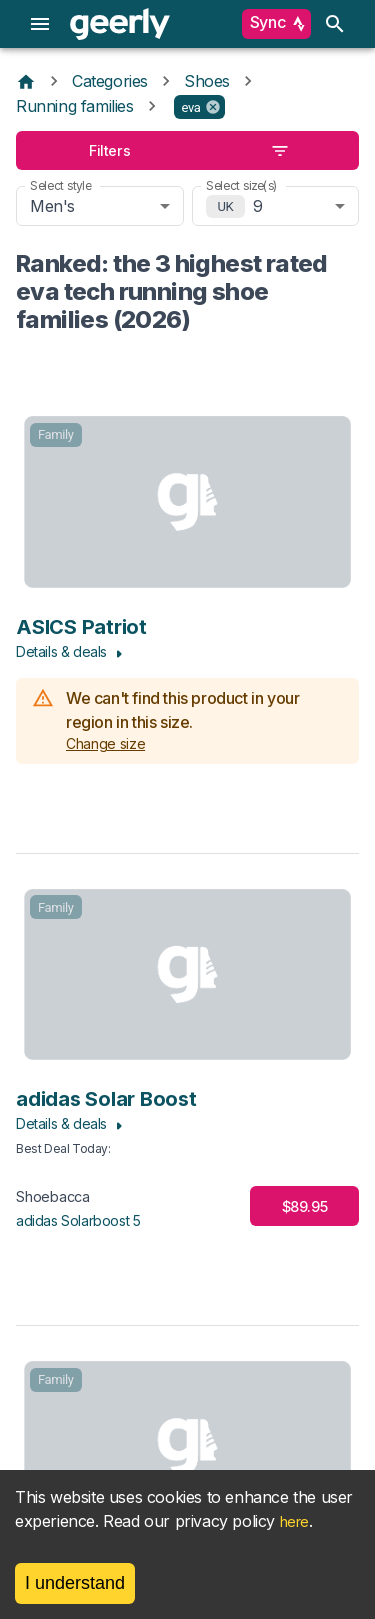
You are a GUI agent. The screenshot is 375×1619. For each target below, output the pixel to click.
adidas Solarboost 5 (78, 1220)
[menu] (40, 24)
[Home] (26, 81)
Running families (75, 106)
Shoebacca (53, 1196)
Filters (187, 150)
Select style (61, 185)
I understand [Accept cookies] (75, 1583)
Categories (110, 81)
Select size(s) (242, 185)
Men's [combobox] (52, 206)
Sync (276, 24)
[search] (335, 24)
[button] (199, 107)
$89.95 (305, 1206)
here (294, 1521)
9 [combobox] (258, 206)
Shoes (207, 81)
